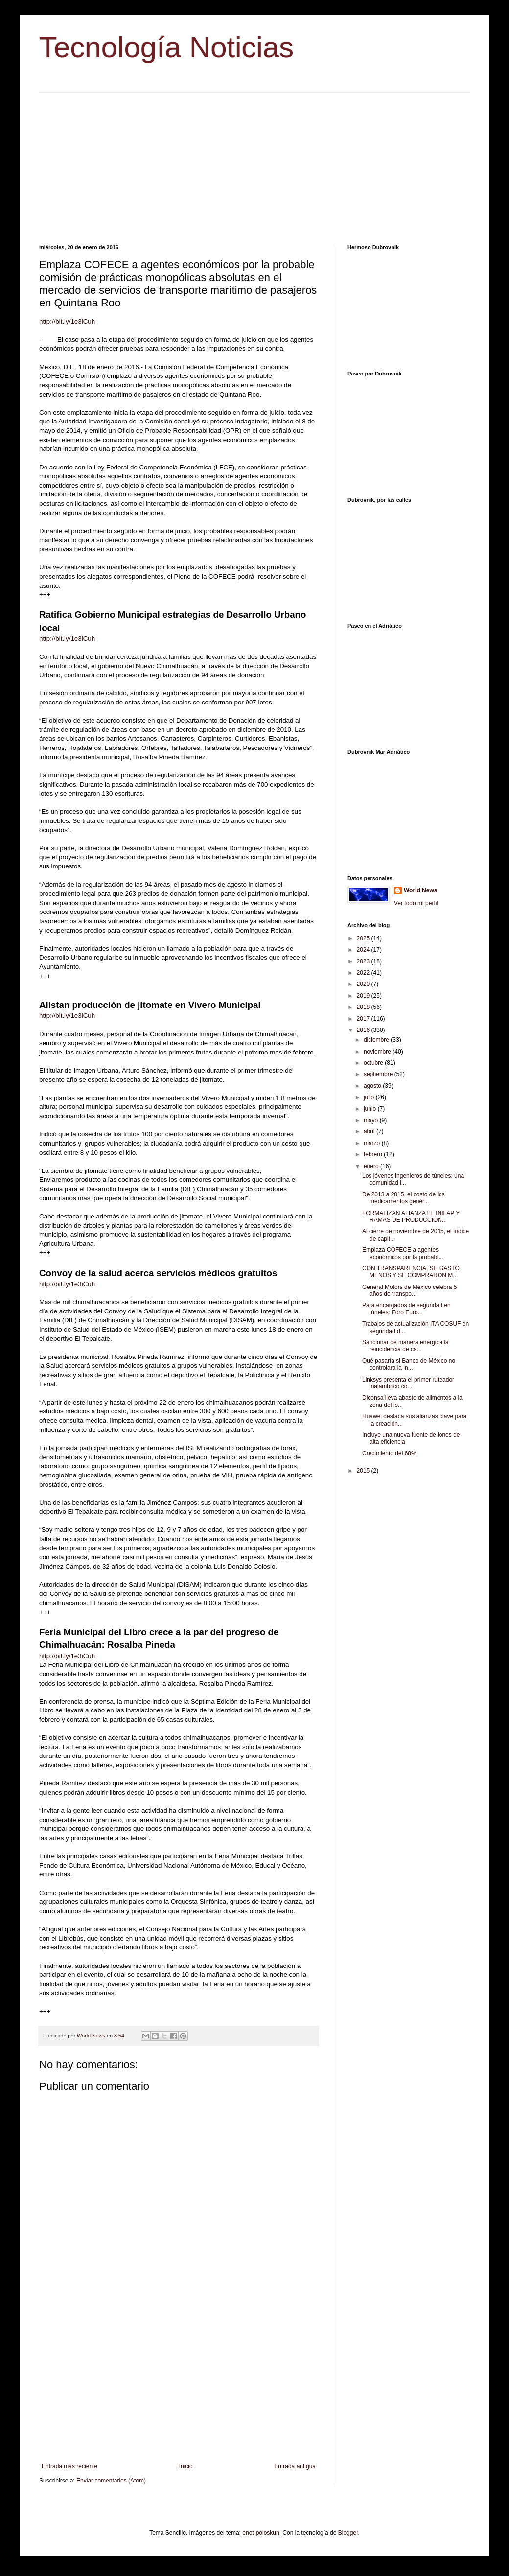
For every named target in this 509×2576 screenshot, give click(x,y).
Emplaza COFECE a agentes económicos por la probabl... (402, 1253)
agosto (373, 1085)
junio (371, 1108)
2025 (364, 938)
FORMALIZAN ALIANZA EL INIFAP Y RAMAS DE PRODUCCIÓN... (411, 1216)
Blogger (348, 2532)
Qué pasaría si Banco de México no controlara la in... (408, 1364)
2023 (364, 961)
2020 (364, 984)
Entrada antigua (295, 2466)
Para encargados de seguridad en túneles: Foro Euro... (406, 1308)
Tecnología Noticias (166, 47)
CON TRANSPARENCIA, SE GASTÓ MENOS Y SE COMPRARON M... (411, 1272)
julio (370, 1097)
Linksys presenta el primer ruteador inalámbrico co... (408, 1383)
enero (372, 1166)
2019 (364, 995)
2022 (364, 972)
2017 (364, 1018)
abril (370, 1131)
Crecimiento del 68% (389, 1453)
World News (420, 890)
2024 (364, 949)
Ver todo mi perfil (416, 903)
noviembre (378, 1051)
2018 (364, 1007)
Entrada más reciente (69, 2466)
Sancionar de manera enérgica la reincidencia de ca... (405, 1346)
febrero (374, 1154)
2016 (364, 1030)
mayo (372, 1120)
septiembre (379, 1074)
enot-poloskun (260, 2532)
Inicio (186, 2466)
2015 (364, 1470)
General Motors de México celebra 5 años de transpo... (409, 1290)
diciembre (377, 1039)
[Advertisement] (254, 161)
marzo (373, 1143)
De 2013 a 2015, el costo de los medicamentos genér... (403, 1198)
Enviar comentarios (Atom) (111, 2480)
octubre (374, 1062)
